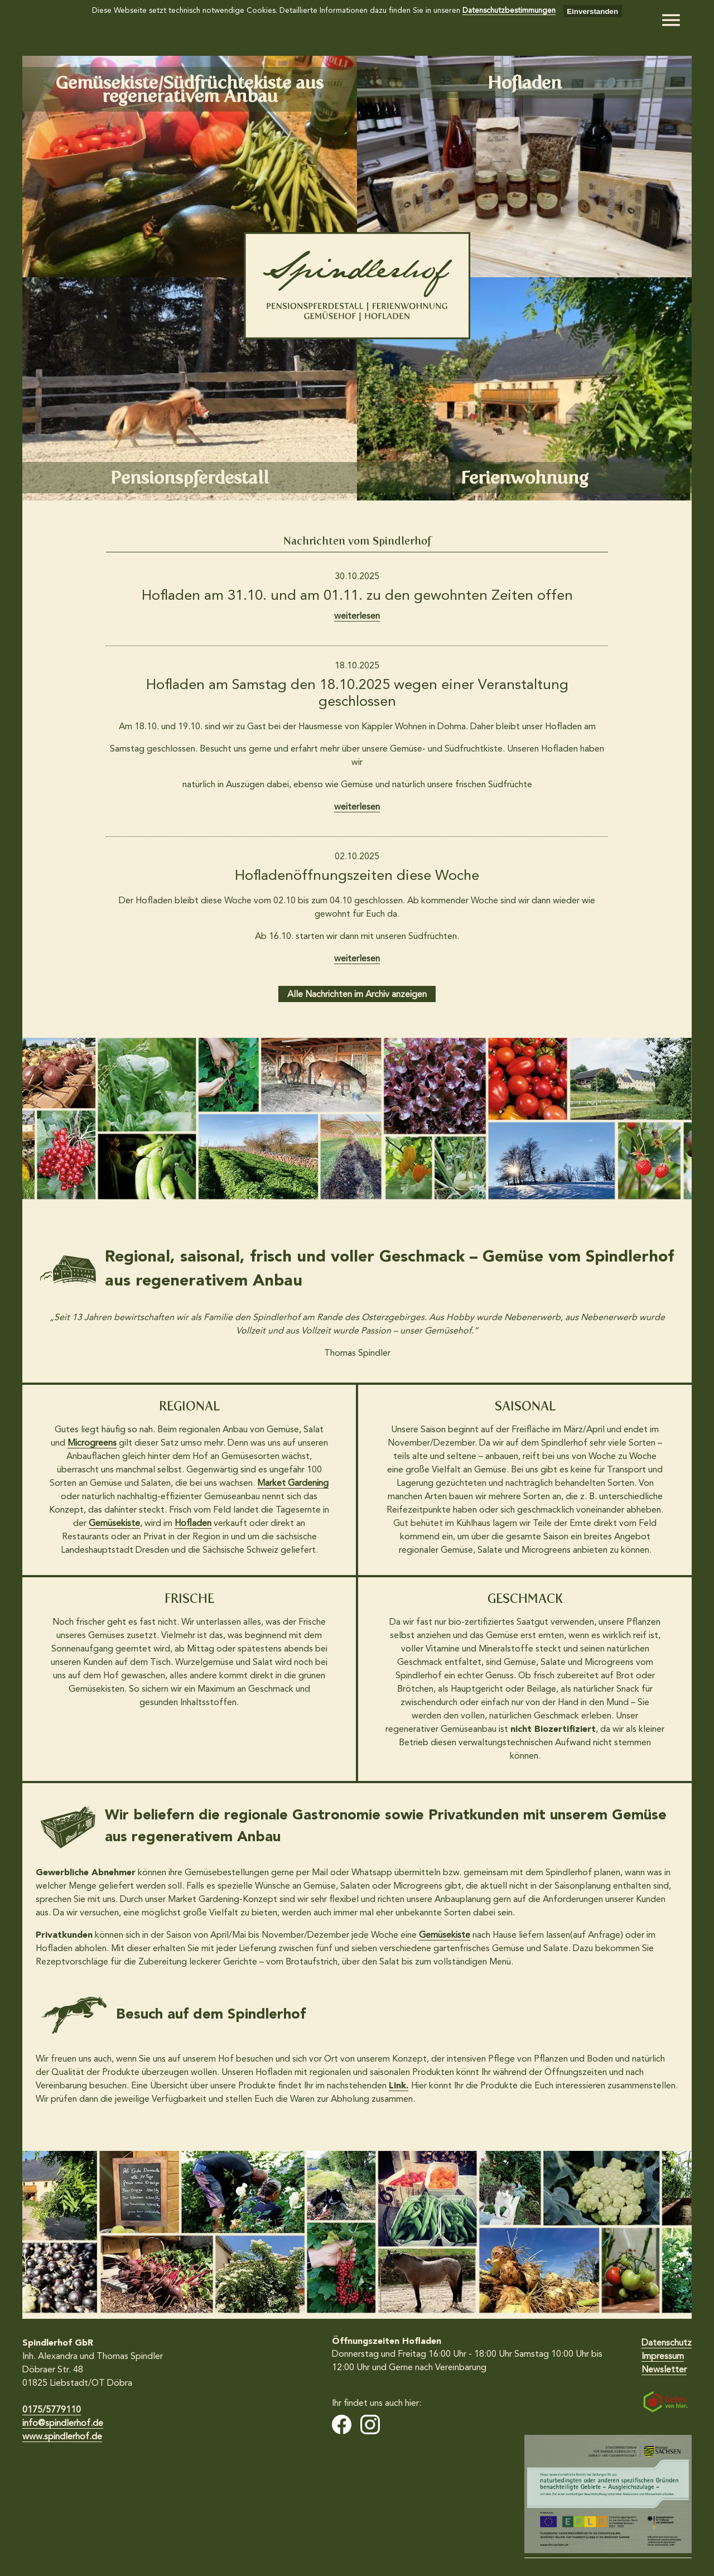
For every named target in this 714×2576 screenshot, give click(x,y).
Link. (398, 2086)
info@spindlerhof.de (62, 2423)
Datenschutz (666, 2343)
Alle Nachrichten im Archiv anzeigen (357, 994)
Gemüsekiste (114, 1523)
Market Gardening (293, 1483)
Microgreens (92, 1443)
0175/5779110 (51, 2410)
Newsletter (664, 2370)
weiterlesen (357, 616)
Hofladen (193, 1523)
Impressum (662, 2356)
